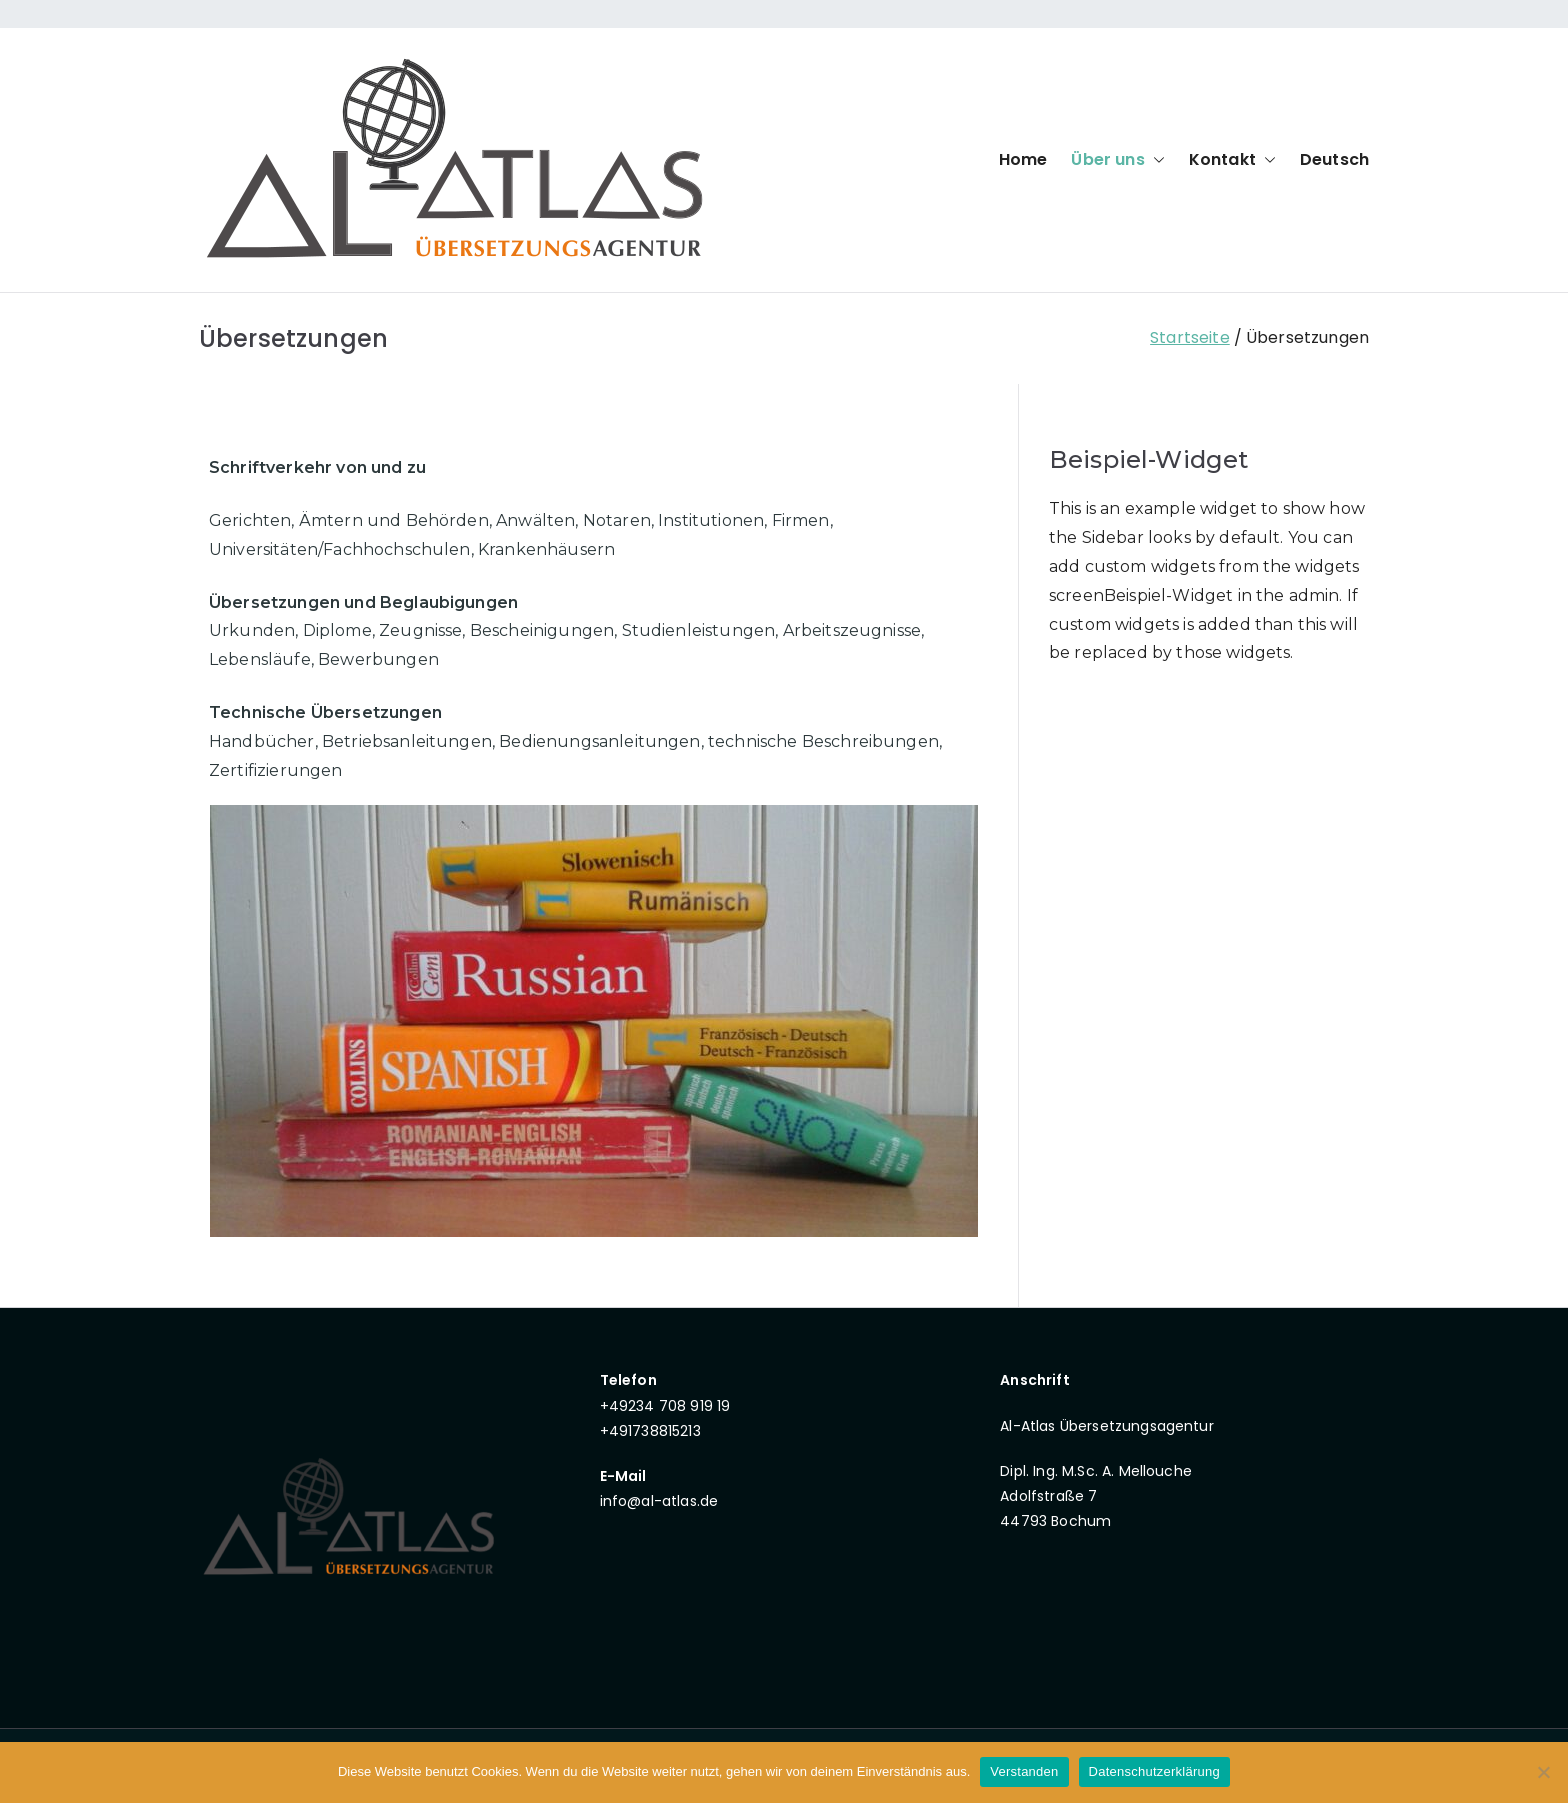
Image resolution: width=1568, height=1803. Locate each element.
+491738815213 (650, 1431)
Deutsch (1334, 159)
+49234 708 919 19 (665, 1406)
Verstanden (1024, 1771)
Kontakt (1232, 160)
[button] (1155, 160)
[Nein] (1543, 1772)
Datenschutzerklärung (1154, 1771)
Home (1023, 159)
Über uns (1117, 160)
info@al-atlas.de (659, 1501)
